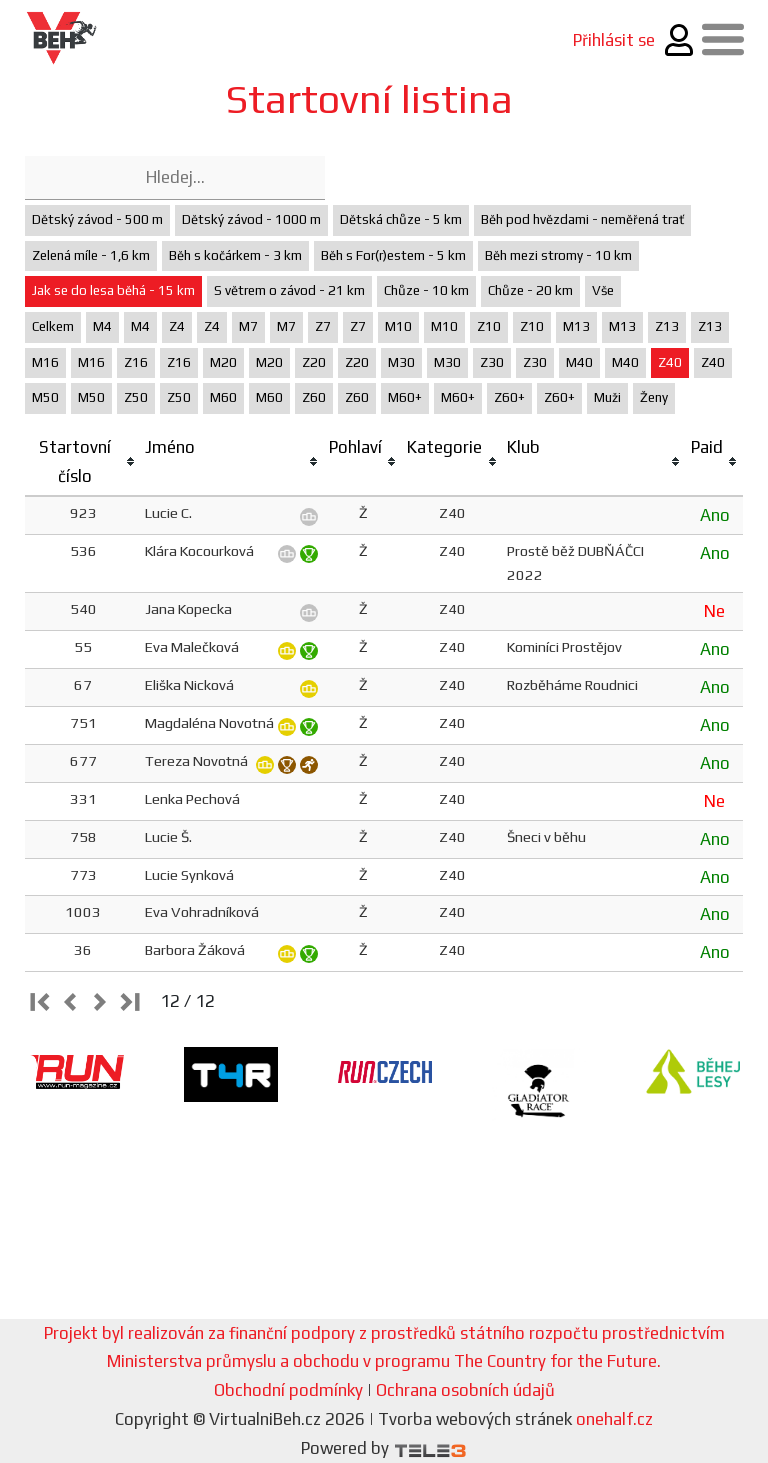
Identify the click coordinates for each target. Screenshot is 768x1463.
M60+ (405, 397)
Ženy (654, 397)
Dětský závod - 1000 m (251, 219)
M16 (45, 362)
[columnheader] (83, 462)
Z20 (314, 362)
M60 (223, 397)
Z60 (314, 397)
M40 (579, 362)
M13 (576, 326)
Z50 (136, 397)
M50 (45, 397)
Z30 (492, 362)
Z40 (670, 362)
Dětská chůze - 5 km (401, 219)
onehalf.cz (614, 1419)
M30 (401, 362)
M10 (398, 326)
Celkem (53, 326)
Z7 (323, 326)
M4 (102, 326)
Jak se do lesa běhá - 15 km (113, 290)
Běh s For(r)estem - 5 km (393, 255)
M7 (248, 326)
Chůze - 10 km (426, 290)
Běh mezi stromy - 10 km (558, 255)
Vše (603, 290)
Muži (607, 397)
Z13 (667, 326)
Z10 (489, 326)
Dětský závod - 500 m (97, 219)
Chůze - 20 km (530, 290)
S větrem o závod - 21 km (289, 290)
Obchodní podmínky (288, 1390)
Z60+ (509, 397)
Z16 (136, 362)
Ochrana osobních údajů (465, 1390)
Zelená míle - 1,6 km (91, 255)
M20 (223, 362)
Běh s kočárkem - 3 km (235, 255)
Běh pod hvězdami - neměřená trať (582, 219)
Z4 (177, 326)
